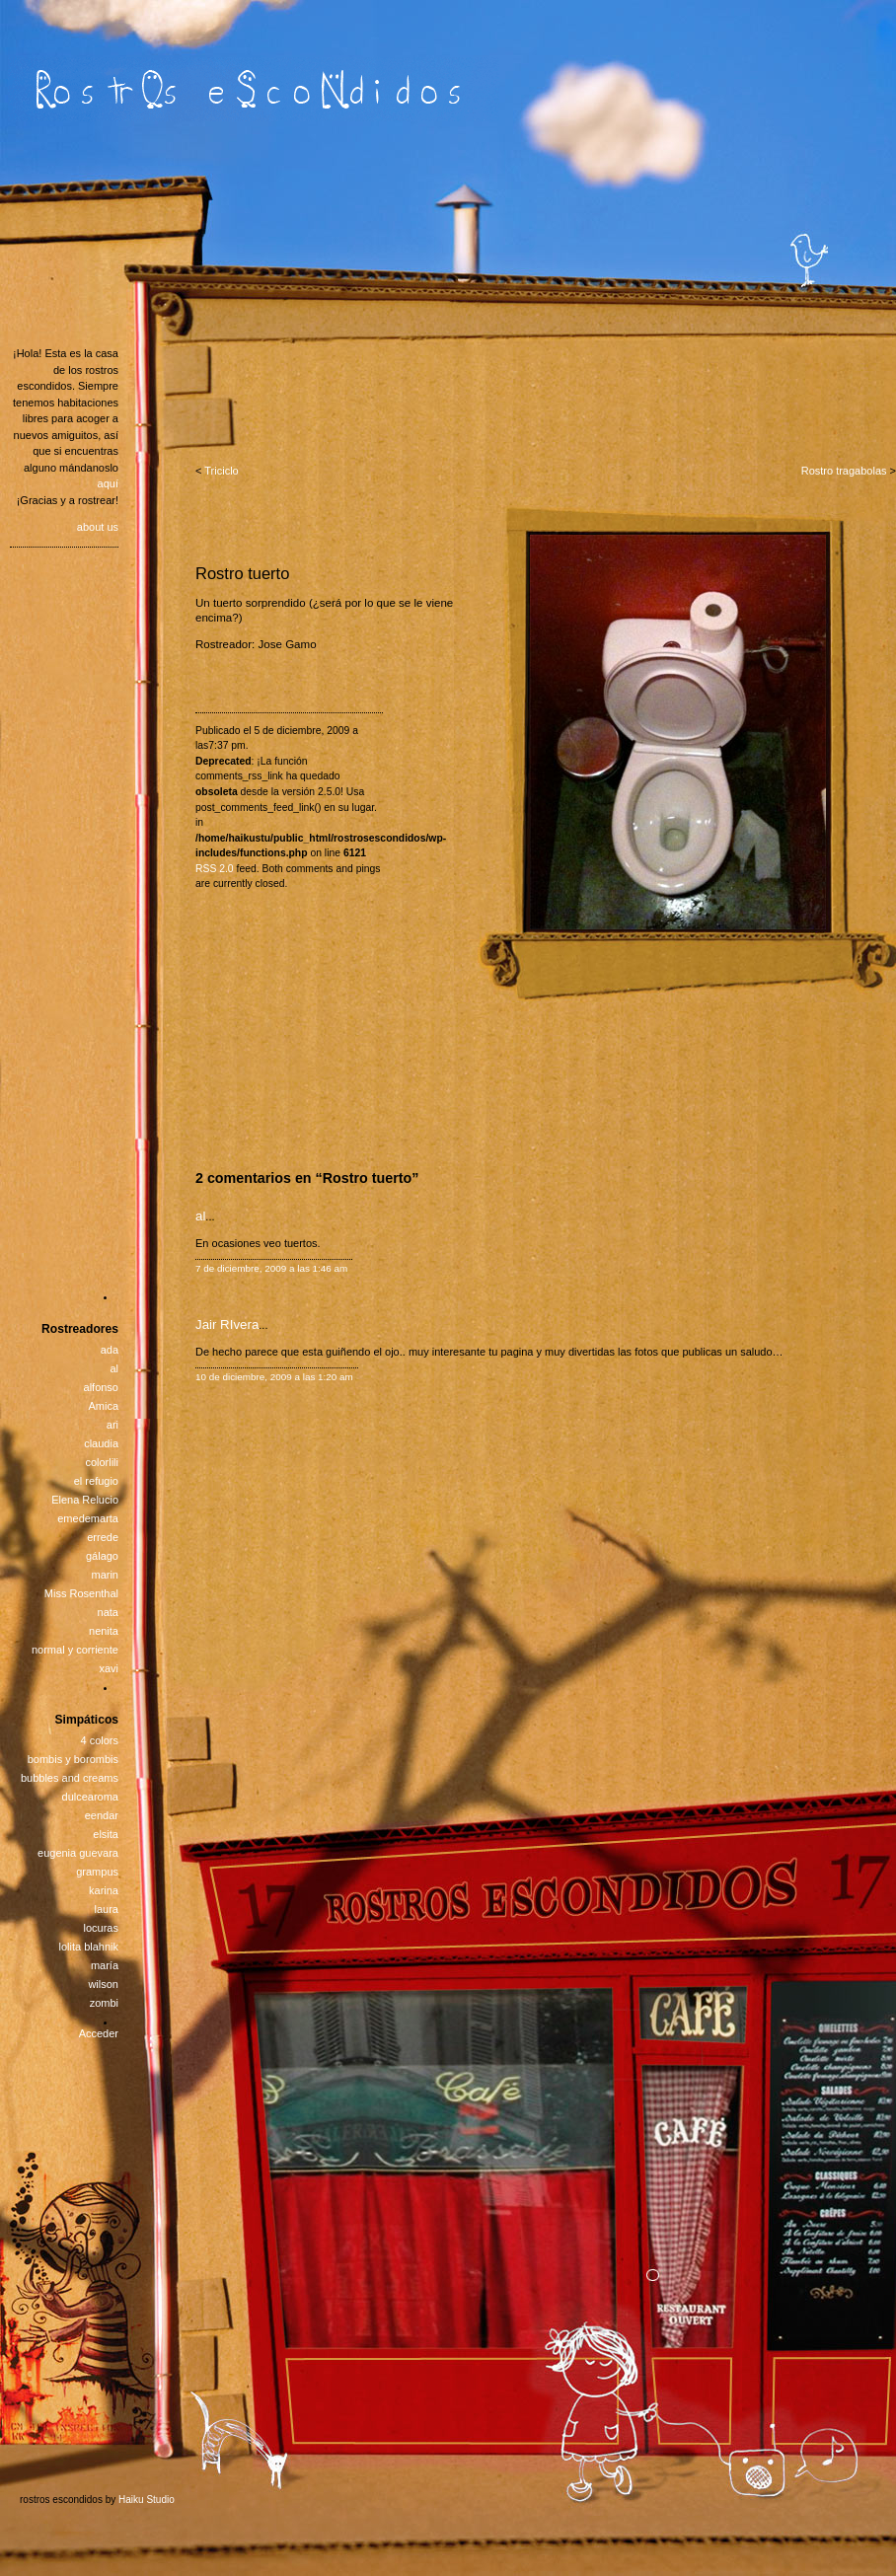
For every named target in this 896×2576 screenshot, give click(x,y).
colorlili (101, 1462)
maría (104, 1965)
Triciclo (221, 471)
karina (103, 1890)
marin (104, 1575)
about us (97, 527)
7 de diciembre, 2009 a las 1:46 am (271, 1268)
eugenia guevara (77, 1853)
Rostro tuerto (242, 573)
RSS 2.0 (214, 868)
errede (102, 1537)
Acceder (98, 2033)
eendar (101, 1815)
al (200, 1216)
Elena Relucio (84, 1500)
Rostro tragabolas (844, 471)
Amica (103, 1406)
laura (106, 1909)
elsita (105, 1834)
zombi (104, 2003)
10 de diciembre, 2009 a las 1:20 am (274, 1376)
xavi (108, 1668)
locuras (101, 1928)
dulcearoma (90, 1797)
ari (112, 1425)
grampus (97, 1871)
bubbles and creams (69, 1778)
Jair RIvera (227, 1324)
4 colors (99, 1740)
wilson (103, 1984)
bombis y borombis (73, 1759)
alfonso (101, 1387)
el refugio (96, 1481)
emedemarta (87, 1518)
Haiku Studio (146, 2499)
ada (109, 1350)
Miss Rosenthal (81, 1593)
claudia (101, 1443)
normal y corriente (75, 1650)
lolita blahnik (88, 1946)
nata (108, 1612)
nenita (103, 1631)
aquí (108, 483)
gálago (102, 1556)
